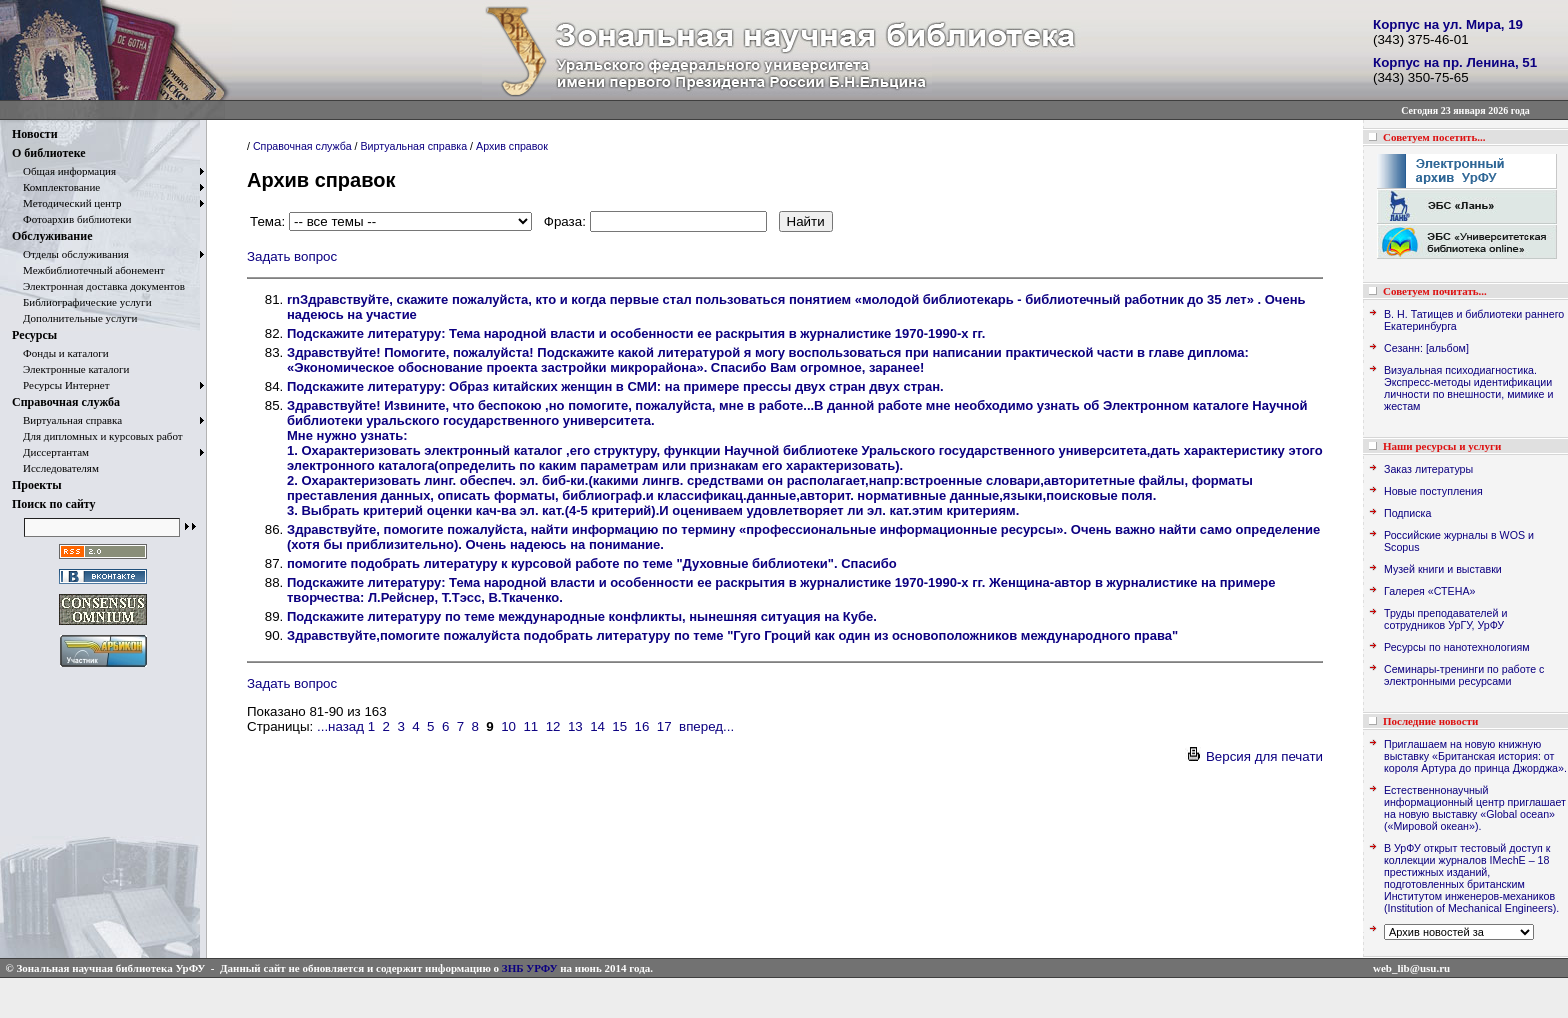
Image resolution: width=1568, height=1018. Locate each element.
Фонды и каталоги (60, 353)
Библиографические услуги (82, 302)
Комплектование (56, 187)
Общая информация (64, 171)
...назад (340, 726)
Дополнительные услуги (74, 318)
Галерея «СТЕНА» (1429, 591)
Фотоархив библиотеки (71, 219)
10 (508, 726)
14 (597, 726)
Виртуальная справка (67, 420)
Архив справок (512, 146)
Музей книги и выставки (1443, 569)
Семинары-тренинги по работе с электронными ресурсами (1464, 675)
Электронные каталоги (71, 369)
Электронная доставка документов (98, 286)
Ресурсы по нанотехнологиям (1457, 647)
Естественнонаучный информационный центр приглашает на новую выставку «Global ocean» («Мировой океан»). (1475, 808)
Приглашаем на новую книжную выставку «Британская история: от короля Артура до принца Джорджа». (1475, 756)
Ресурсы (34, 335)
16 (642, 726)
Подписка (1407, 513)
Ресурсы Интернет (61, 385)
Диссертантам (50, 452)
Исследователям (55, 468)
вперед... (706, 726)
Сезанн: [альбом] (1426, 348)
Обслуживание (52, 236)
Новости (35, 134)
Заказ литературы (1428, 469)
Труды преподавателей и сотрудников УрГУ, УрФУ (1445, 619)
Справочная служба (66, 402)
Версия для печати (1254, 756)
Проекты (37, 485)
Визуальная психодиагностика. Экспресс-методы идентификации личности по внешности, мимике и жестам (1468, 388)
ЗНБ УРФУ (530, 968)
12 (553, 726)
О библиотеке (49, 153)
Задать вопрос (292, 256)
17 (664, 726)
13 (575, 726)
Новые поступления (1433, 491)
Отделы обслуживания (70, 254)
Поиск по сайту (54, 504)
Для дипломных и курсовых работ (97, 436)
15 (619, 726)
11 (530, 726)
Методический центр (66, 203)
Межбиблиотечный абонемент (88, 270)
